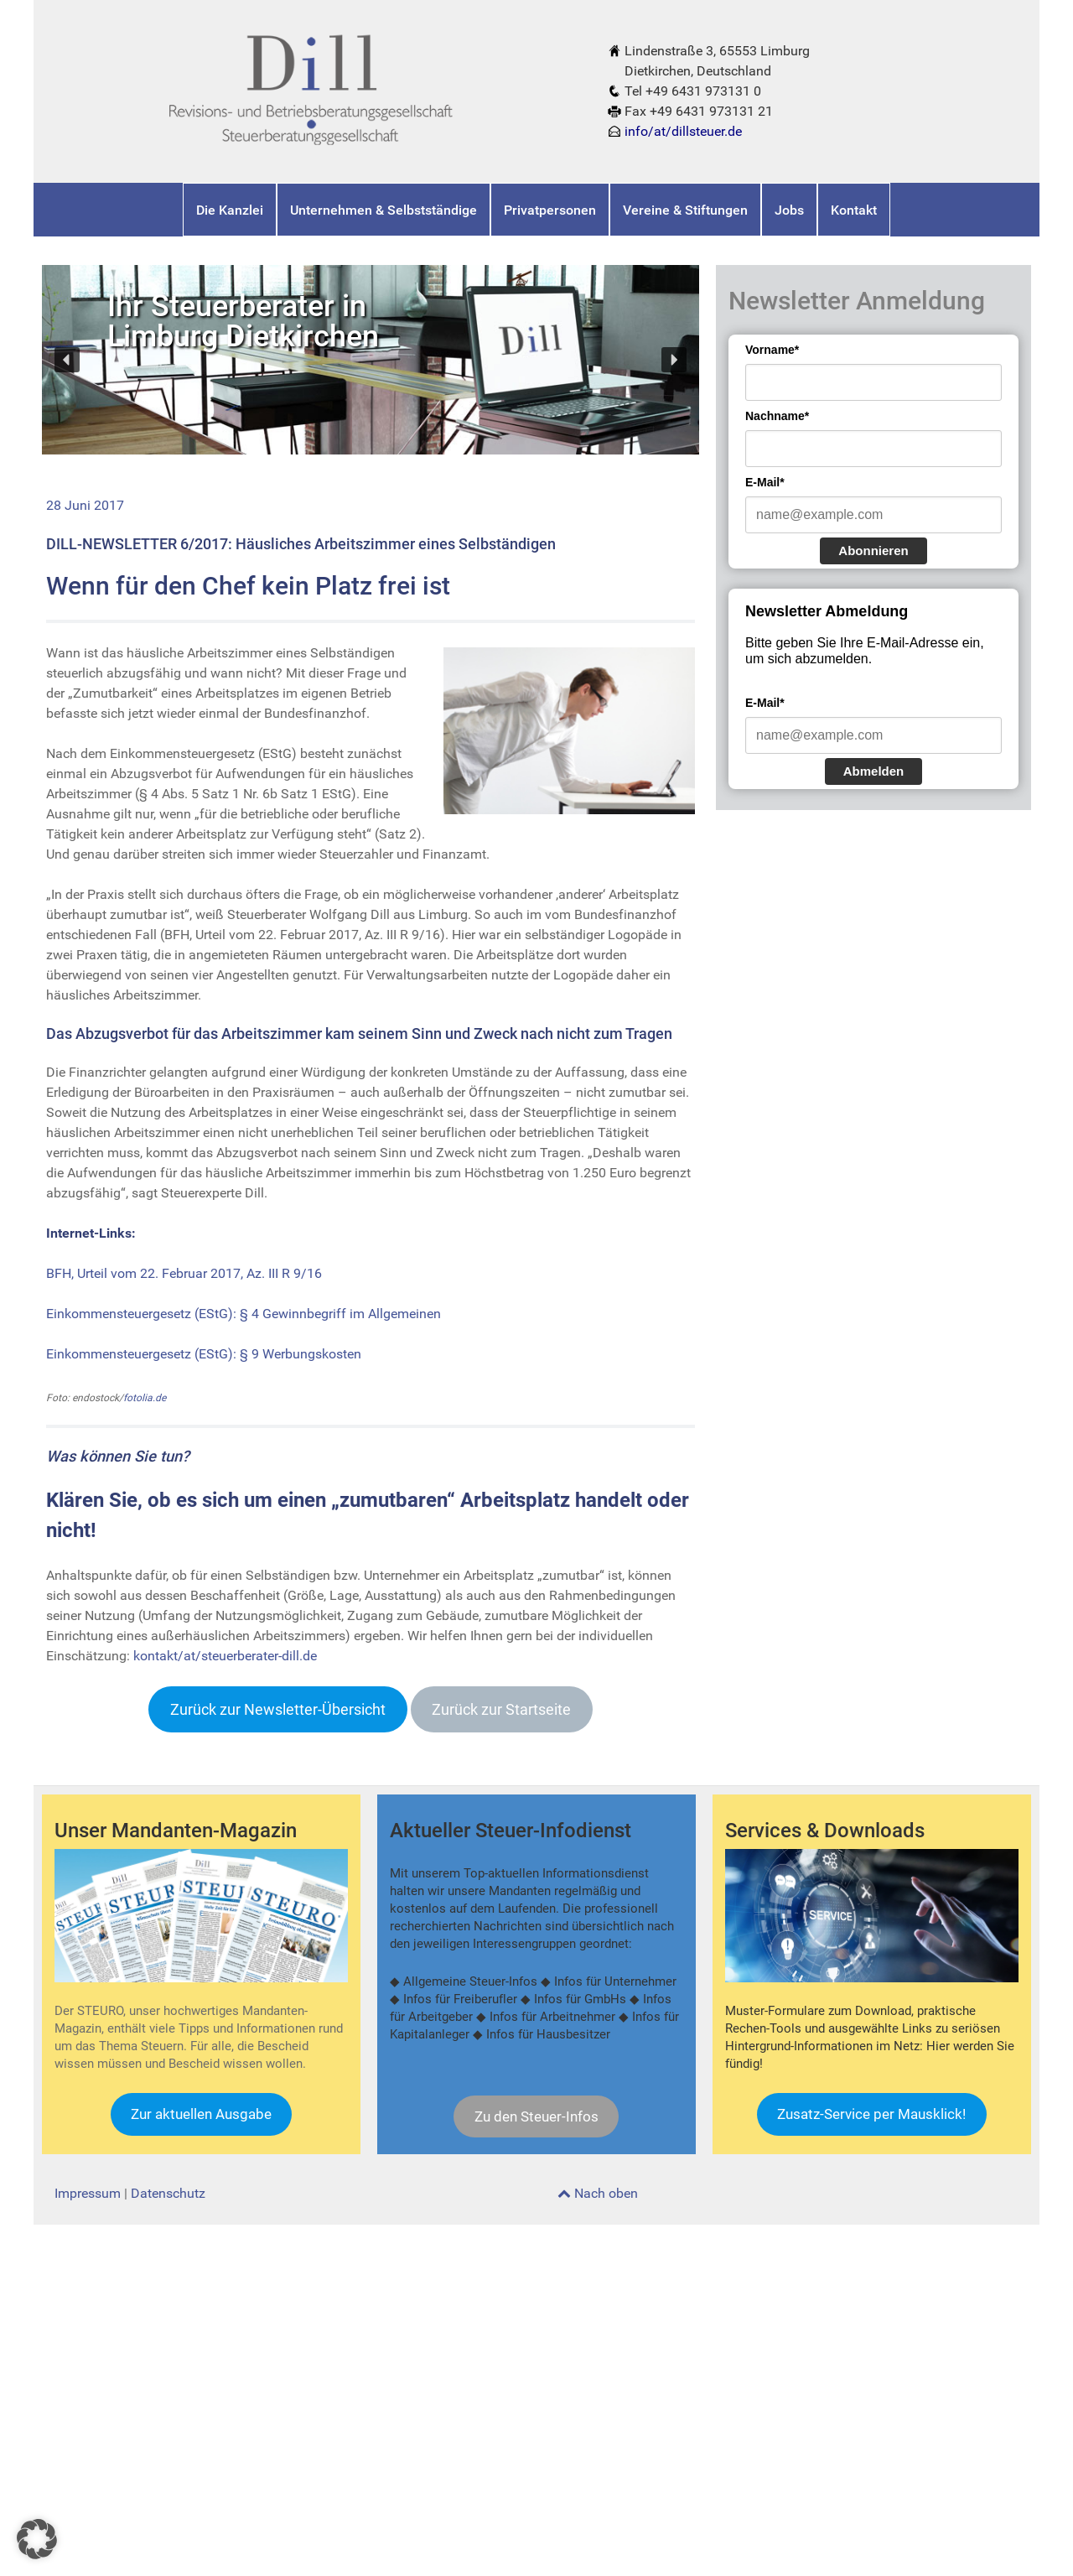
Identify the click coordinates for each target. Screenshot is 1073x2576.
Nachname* (777, 416)
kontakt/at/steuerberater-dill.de (225, 1656)
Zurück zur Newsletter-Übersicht (278, 1709)
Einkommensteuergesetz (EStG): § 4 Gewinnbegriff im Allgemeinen (243, 1314)
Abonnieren (873, 550)
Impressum (87, 2193)
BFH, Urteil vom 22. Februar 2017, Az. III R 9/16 (184, 1273)
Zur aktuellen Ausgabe (201, 2114)
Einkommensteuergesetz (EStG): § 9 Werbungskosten (203, 1354)
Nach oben (597, 2193)
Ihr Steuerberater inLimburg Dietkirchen (243, 321)
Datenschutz (168, 2193)
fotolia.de (144, 1398)
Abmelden (874, 771)
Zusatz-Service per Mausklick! (871, 2114)
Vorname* (772, 349)
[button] (67, 359)
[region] (370, 359)
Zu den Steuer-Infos (536, 2116)
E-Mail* (765, 482)
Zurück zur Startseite (501, 1709)
